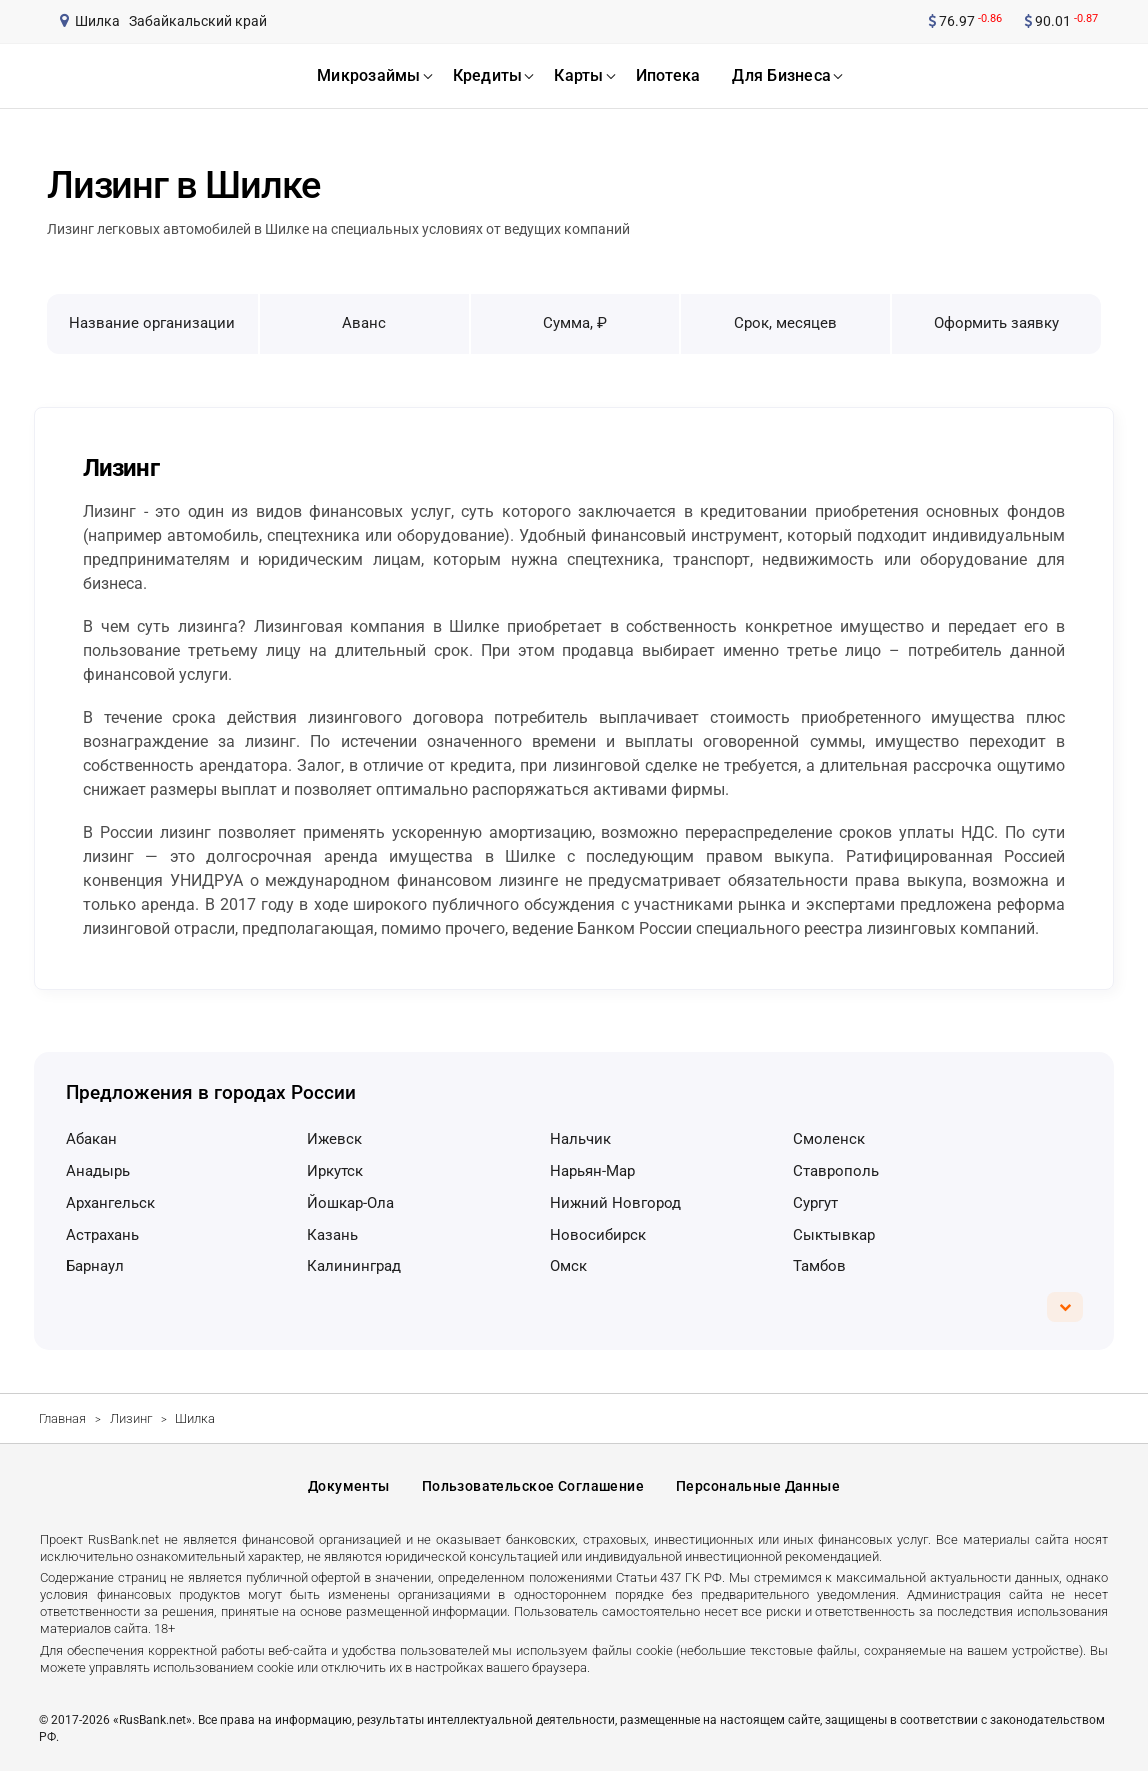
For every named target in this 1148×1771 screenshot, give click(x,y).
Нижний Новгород (615, 1203)
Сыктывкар (834, 1235)
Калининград (354, 1266)
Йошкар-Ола (350, 1203)
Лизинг (131, 1418)
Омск (568, 1266)
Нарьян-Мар (592, 1171)
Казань (332, 1235)
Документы (349, 1486)
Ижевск (334, 1139)
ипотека (668, 75)
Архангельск (110, 1203)
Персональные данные (758, 1486)
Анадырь (98, 1171)
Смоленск (829, 1139)
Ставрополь (836, 1171)
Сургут (815, 1203)
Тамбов (819, 1266)
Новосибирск (598, 1235)
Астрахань (102, 1235)
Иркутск (335, 1171)
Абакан (91, 1139)
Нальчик (580, 1139)
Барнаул (95, 1266)
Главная (62, 1418)
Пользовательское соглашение (533, 1486)
